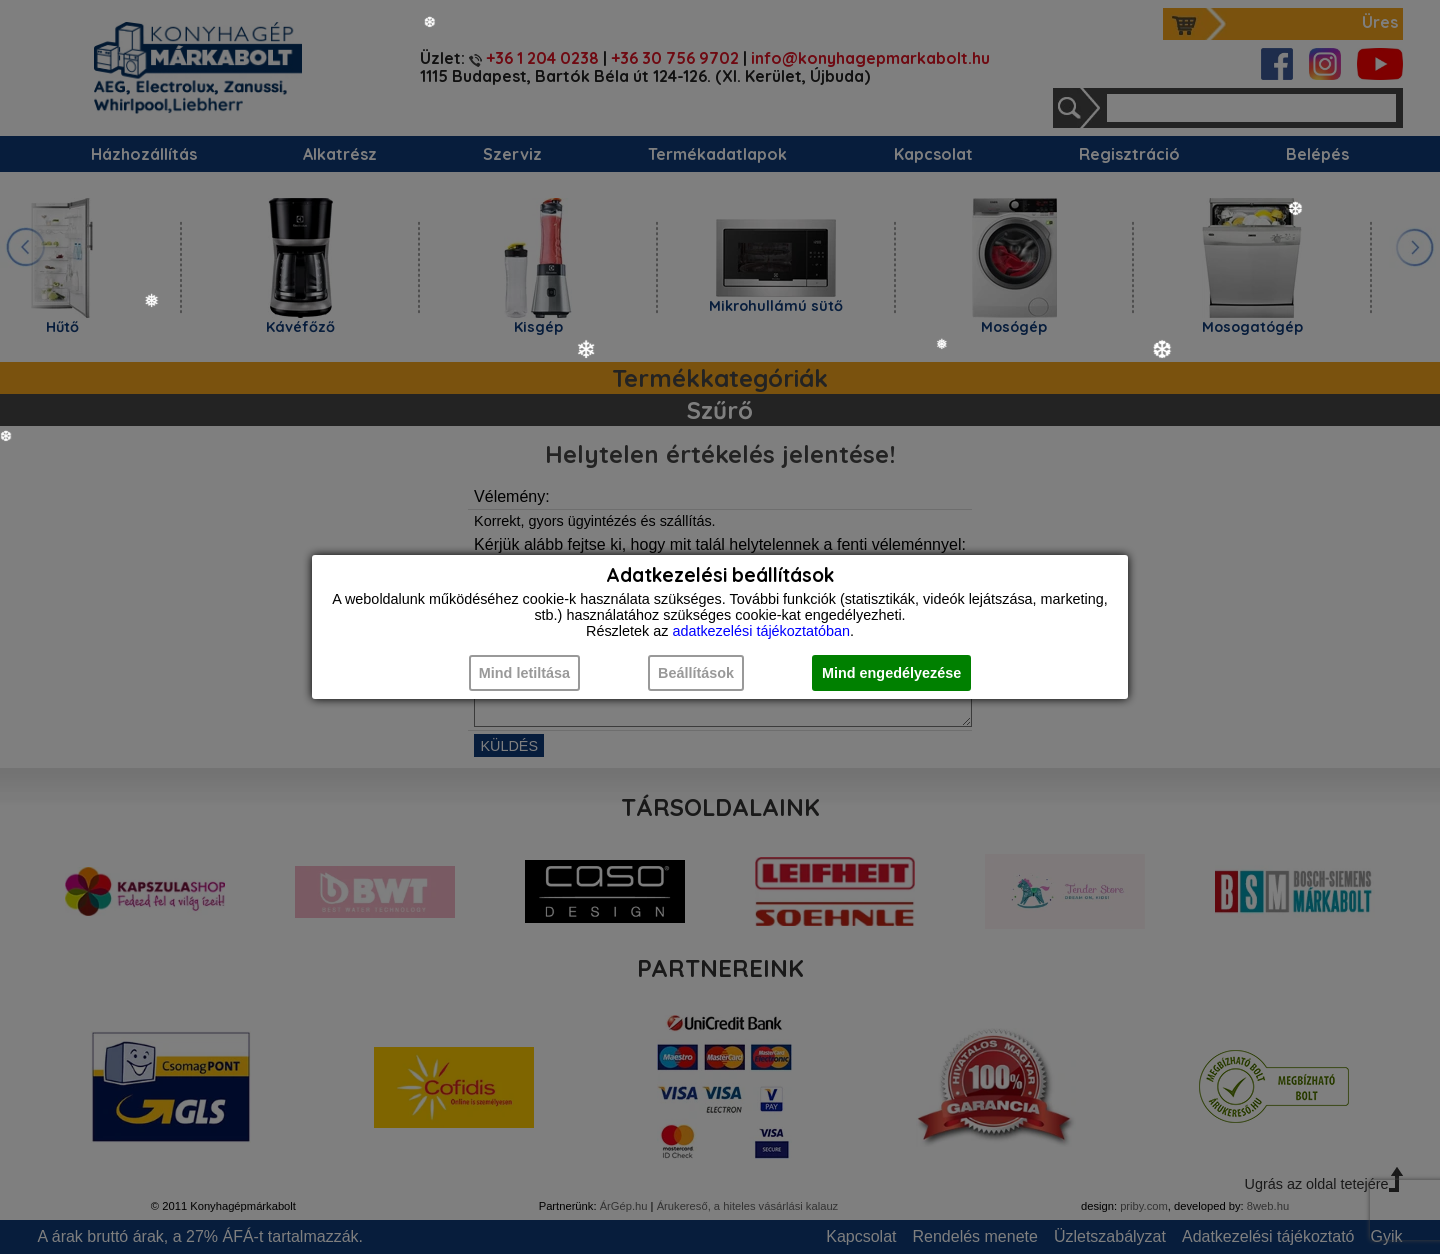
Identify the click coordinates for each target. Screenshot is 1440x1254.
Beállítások (696, 673)
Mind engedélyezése (891, 673)
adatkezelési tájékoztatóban (761, 631)
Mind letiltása (524, 673)
